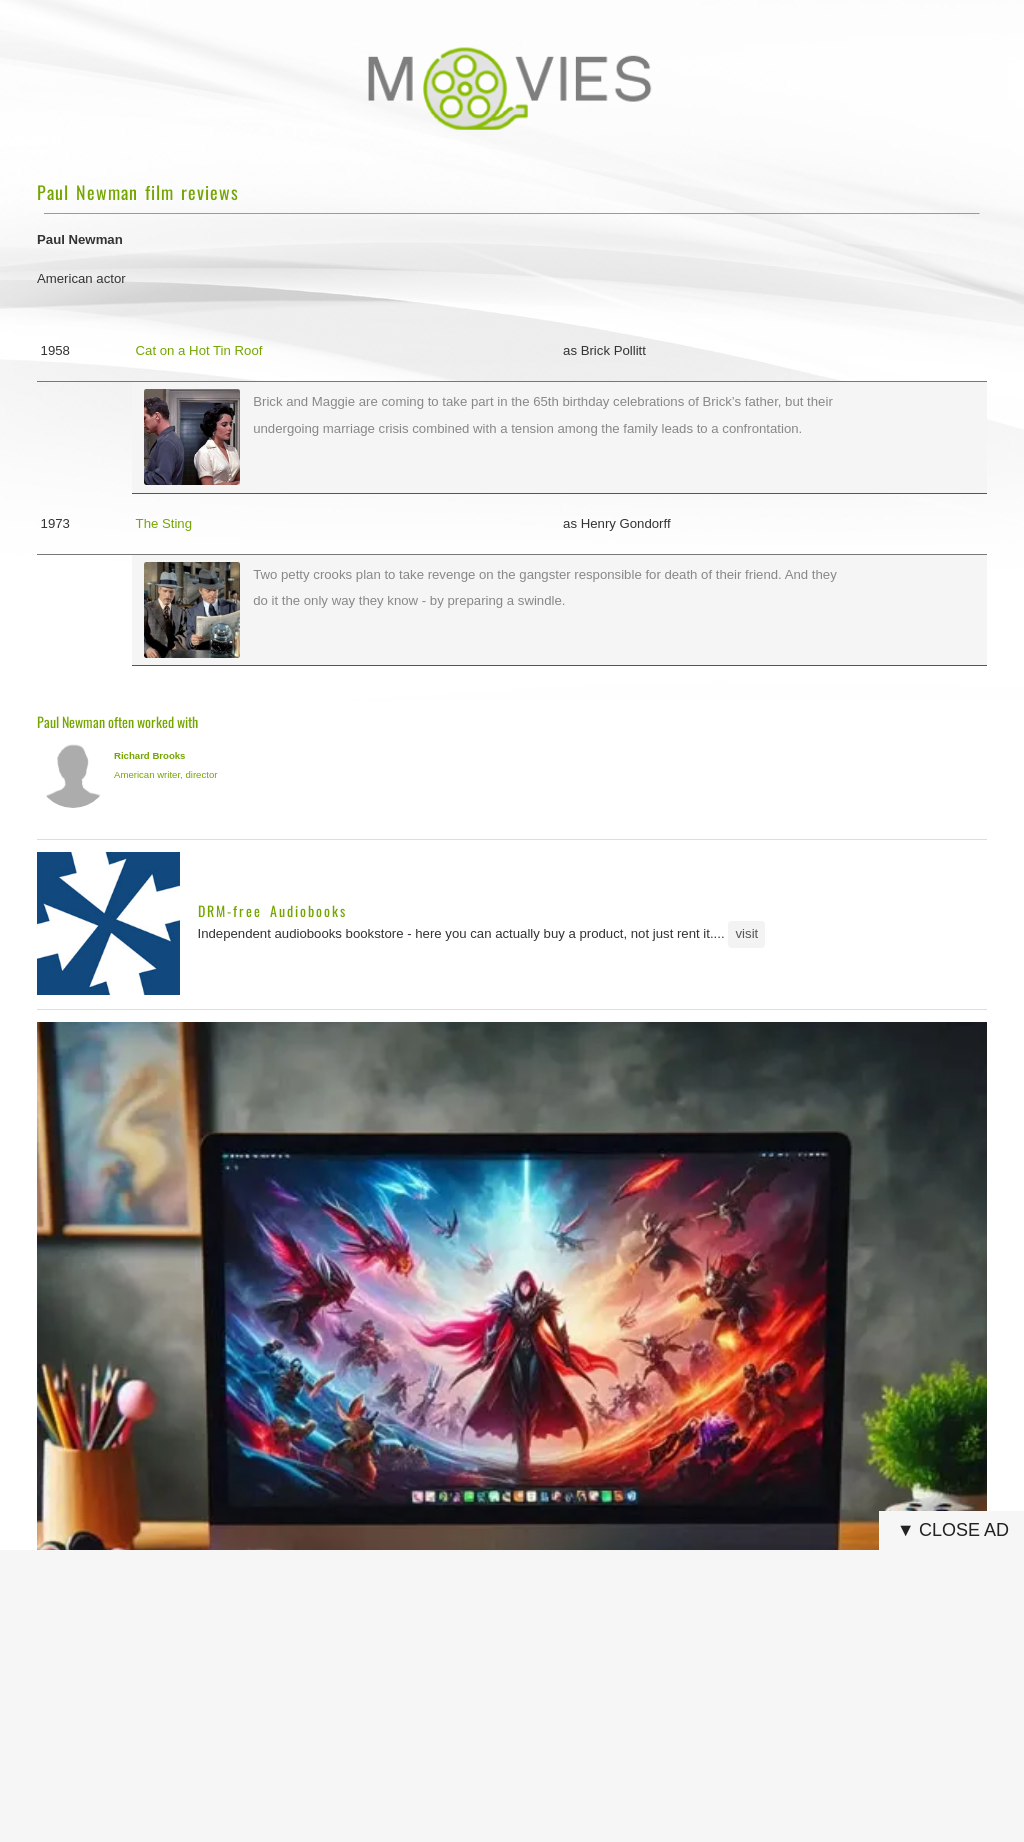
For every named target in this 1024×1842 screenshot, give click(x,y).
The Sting (164, 523)
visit (747, 933)
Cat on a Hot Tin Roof (199, 350)
